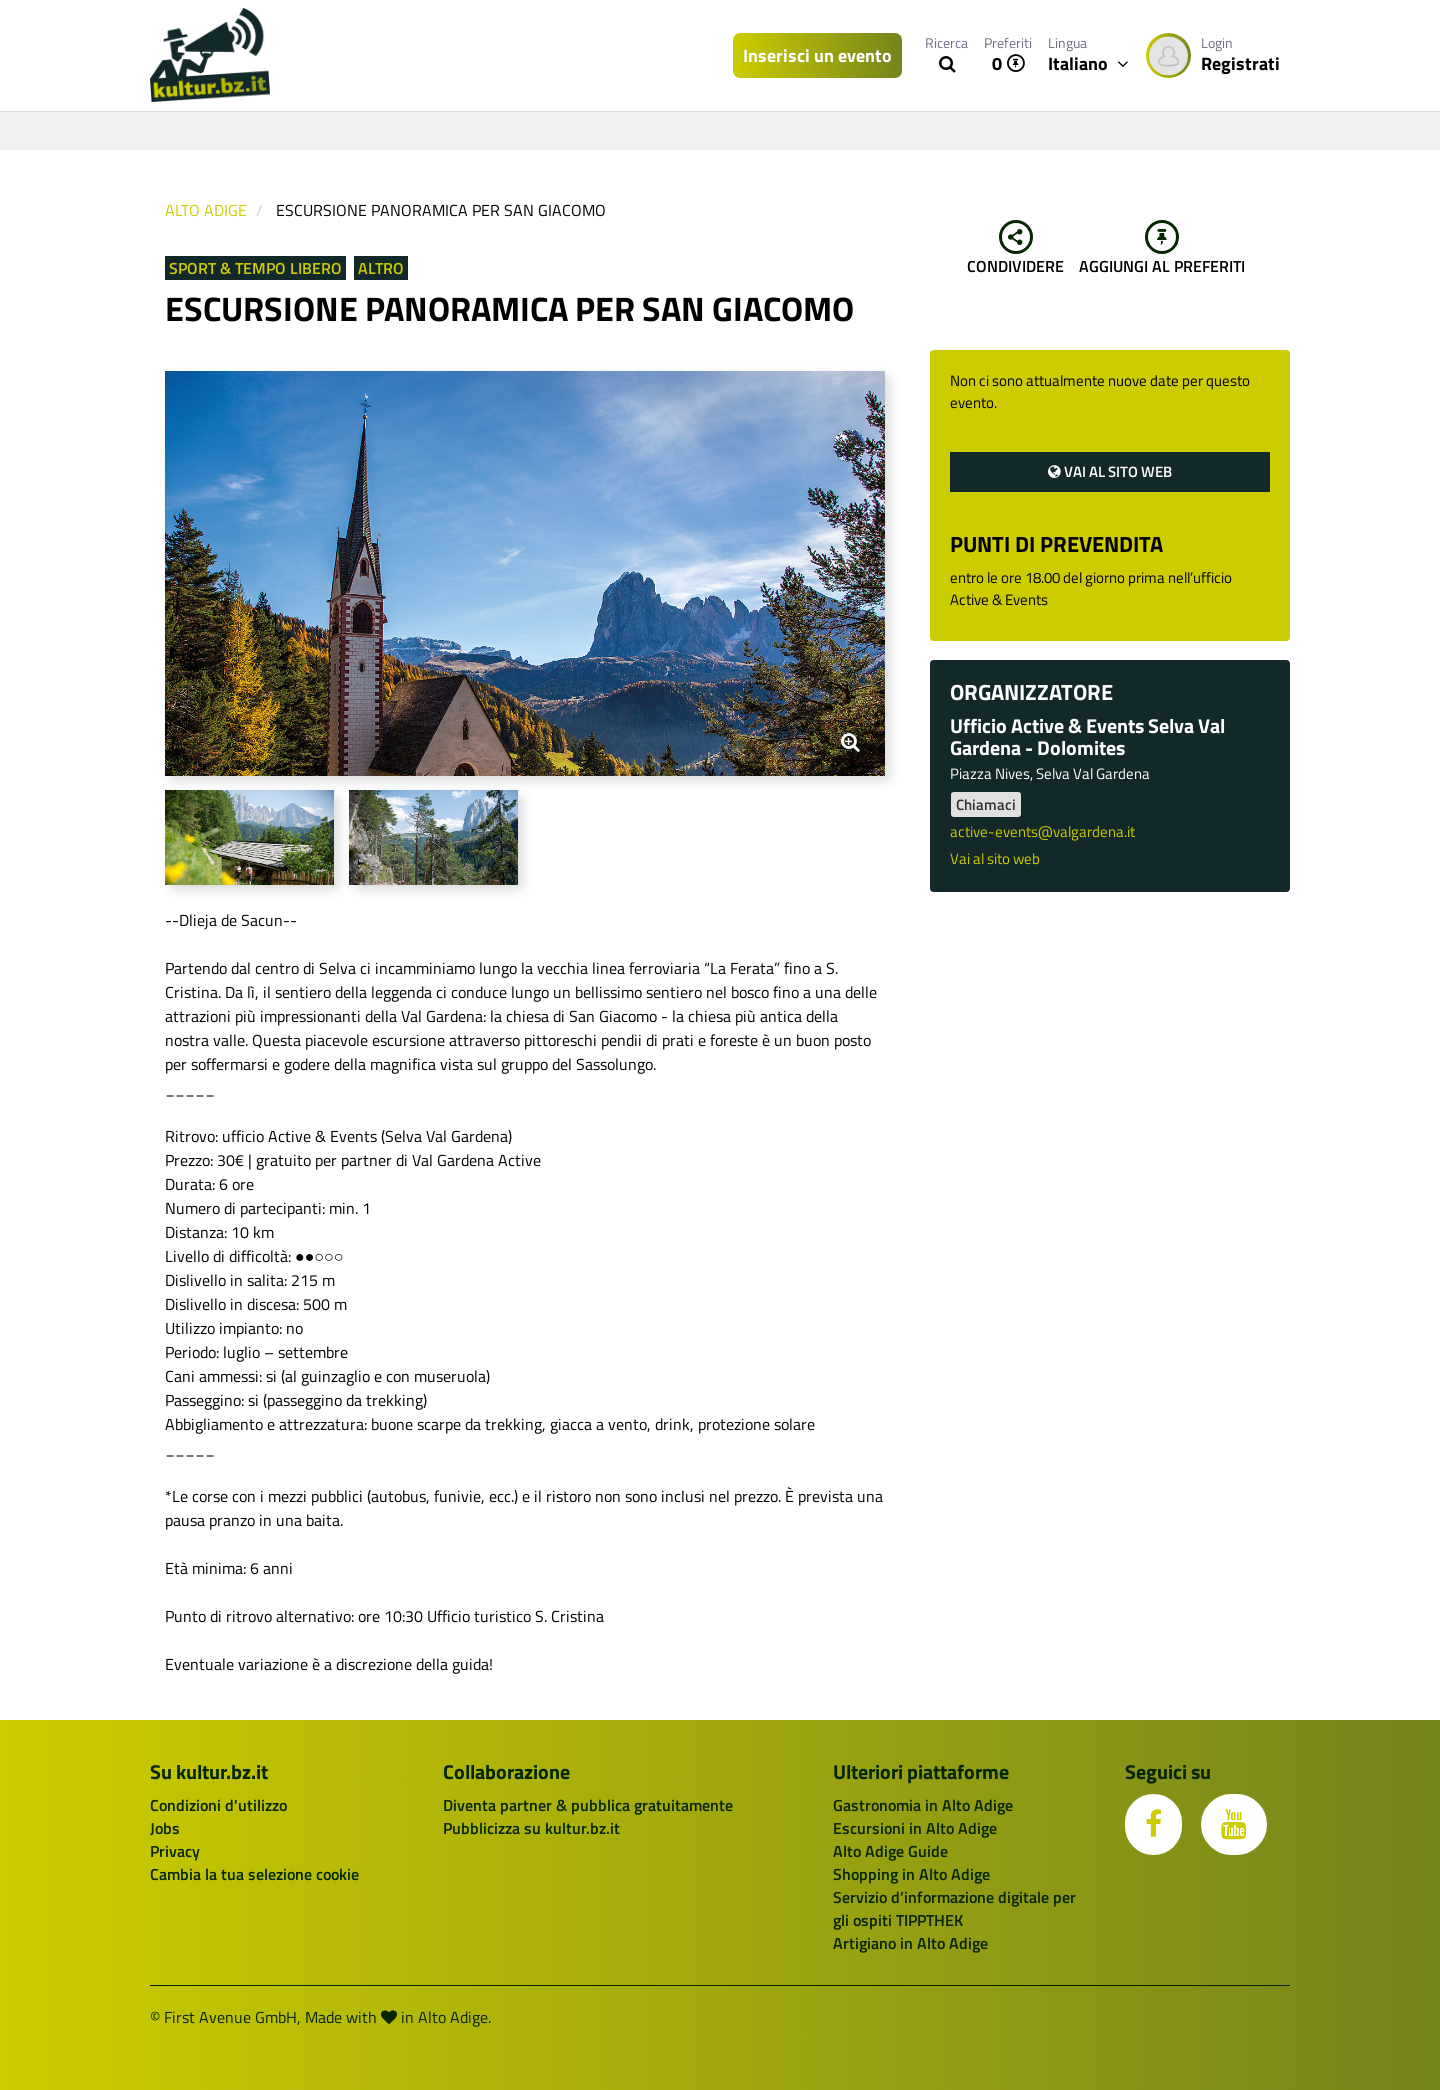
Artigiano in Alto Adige (910, 1943)
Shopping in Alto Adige (911, 1874)
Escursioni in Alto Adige (915, 1828)
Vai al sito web (1110, 471)
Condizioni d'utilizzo (218, 1805)
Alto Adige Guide (890, 1851)
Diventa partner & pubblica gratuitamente (588, 1805)
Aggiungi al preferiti (1162, 249)
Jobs (165, 1828)
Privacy (175, 1851)
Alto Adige (206, 210)
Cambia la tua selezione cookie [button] (254, 1874)
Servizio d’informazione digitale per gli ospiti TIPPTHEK (954, 1908)
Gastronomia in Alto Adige (923, 1805)
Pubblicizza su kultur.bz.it (531, 1828)
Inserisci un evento (817, 55)
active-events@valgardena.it (1042, 831)
